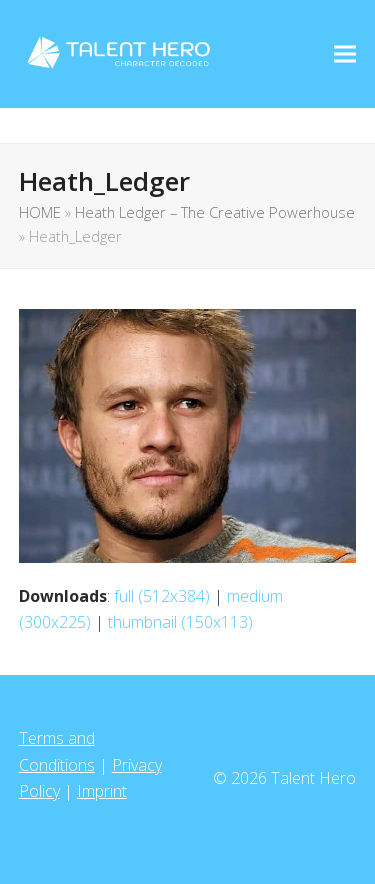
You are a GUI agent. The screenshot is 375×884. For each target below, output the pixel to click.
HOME (40, 212)
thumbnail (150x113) (180, 622)
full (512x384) (162, 596)
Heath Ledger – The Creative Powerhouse (215, 212)
